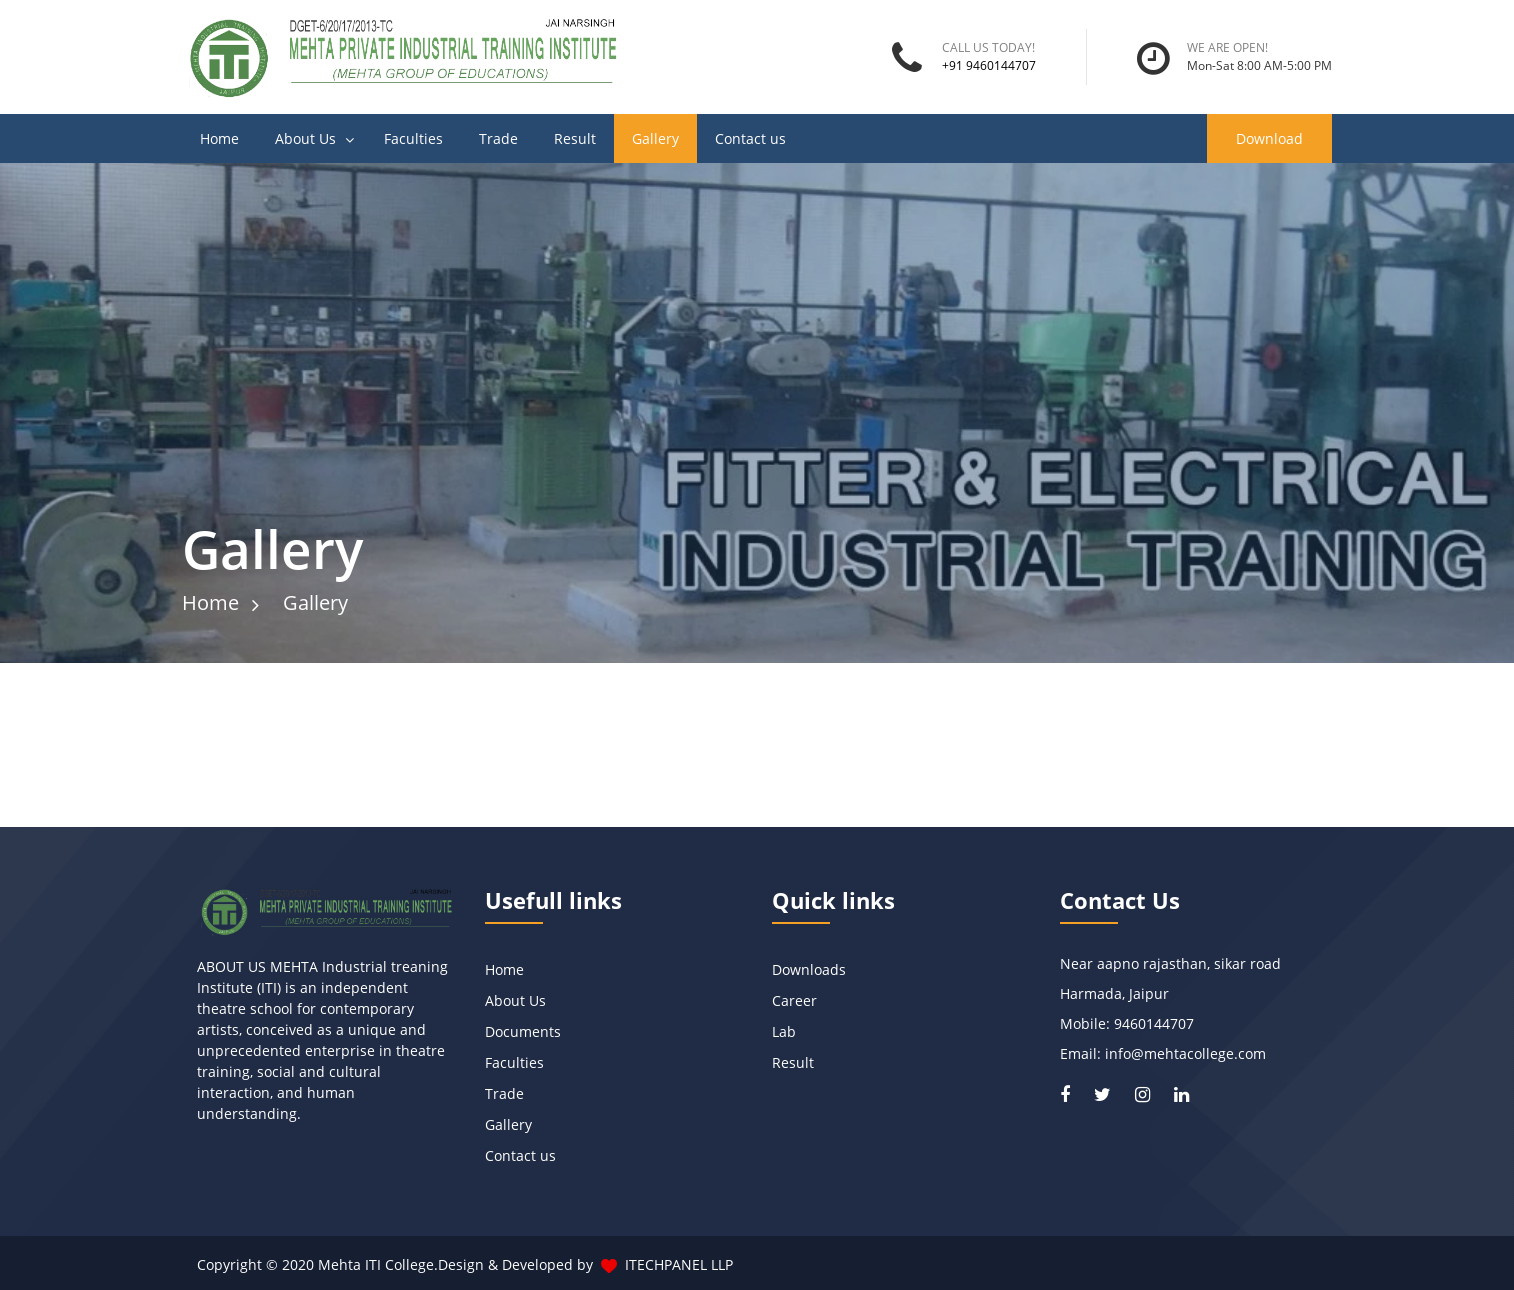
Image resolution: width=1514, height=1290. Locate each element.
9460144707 (1154, 1023)
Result (575, 138)
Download (1269, 138)
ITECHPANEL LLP (679, 1264)
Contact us (750, 138)
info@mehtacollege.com (1185, 1053)
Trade (498, 138)
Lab (784, 1031)
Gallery (655, 138)
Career (794, 1000)
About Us (305, 138)
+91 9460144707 (989, 65)
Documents (523, 1031)
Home (219, 138)
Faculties (413, 138)
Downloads (809, 969)
